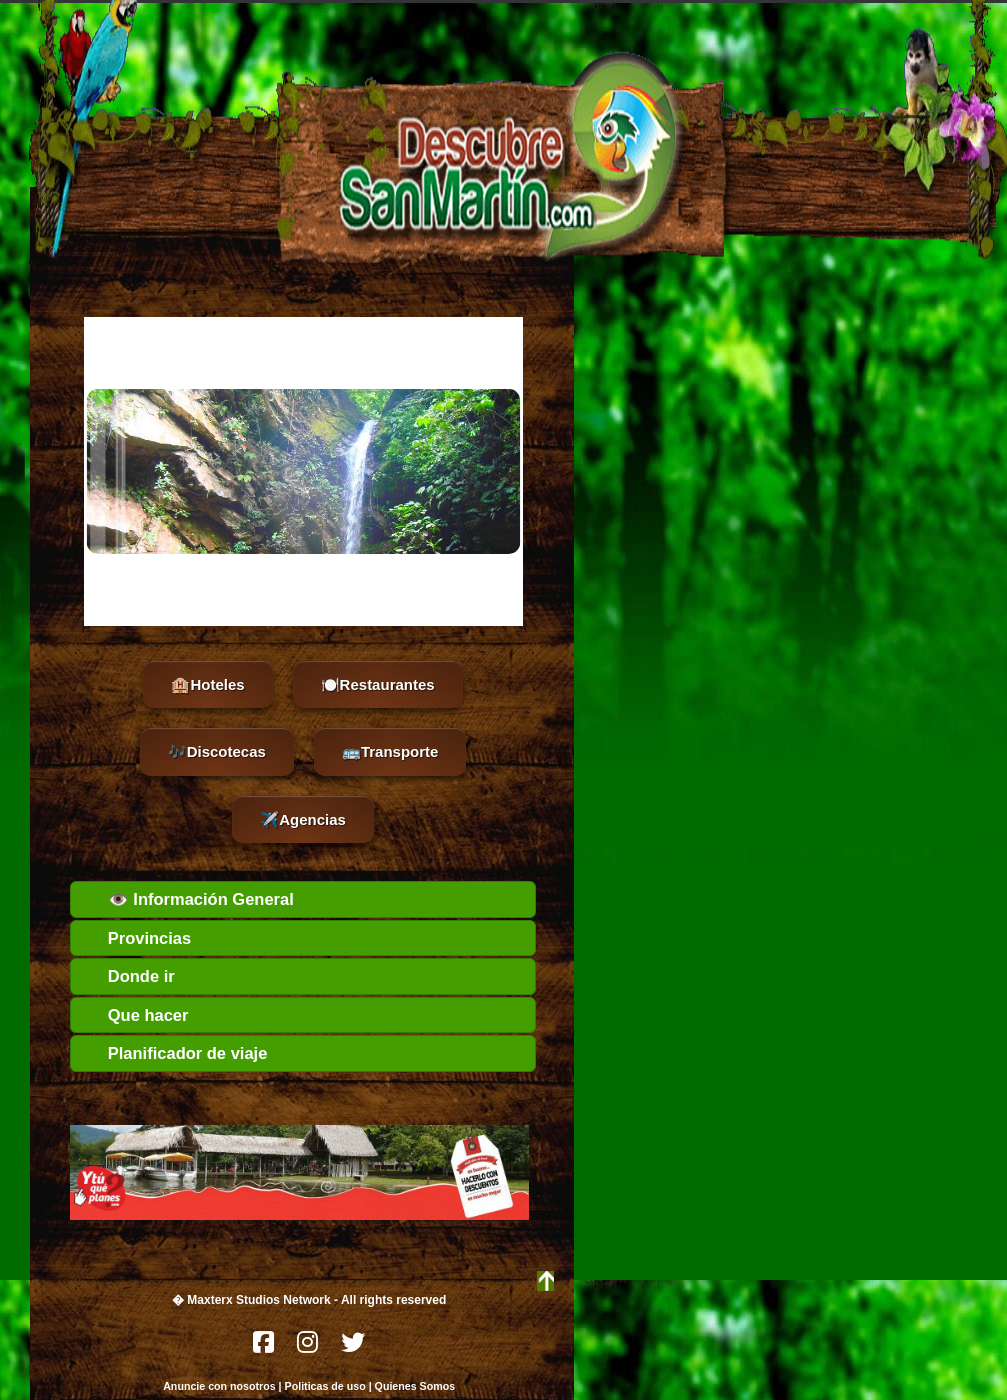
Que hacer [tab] (134, 1015)
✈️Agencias (303, 819)
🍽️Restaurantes (378, 684)
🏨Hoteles (207, 684)
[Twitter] (353, 1347)
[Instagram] (309, 1347)
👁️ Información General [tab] (187, 899)
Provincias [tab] (136, 938)
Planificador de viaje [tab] (174, 1053)
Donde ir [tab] (127, 976)
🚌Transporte (390, 751)
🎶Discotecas (217, 751)
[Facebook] (265, 1347)
